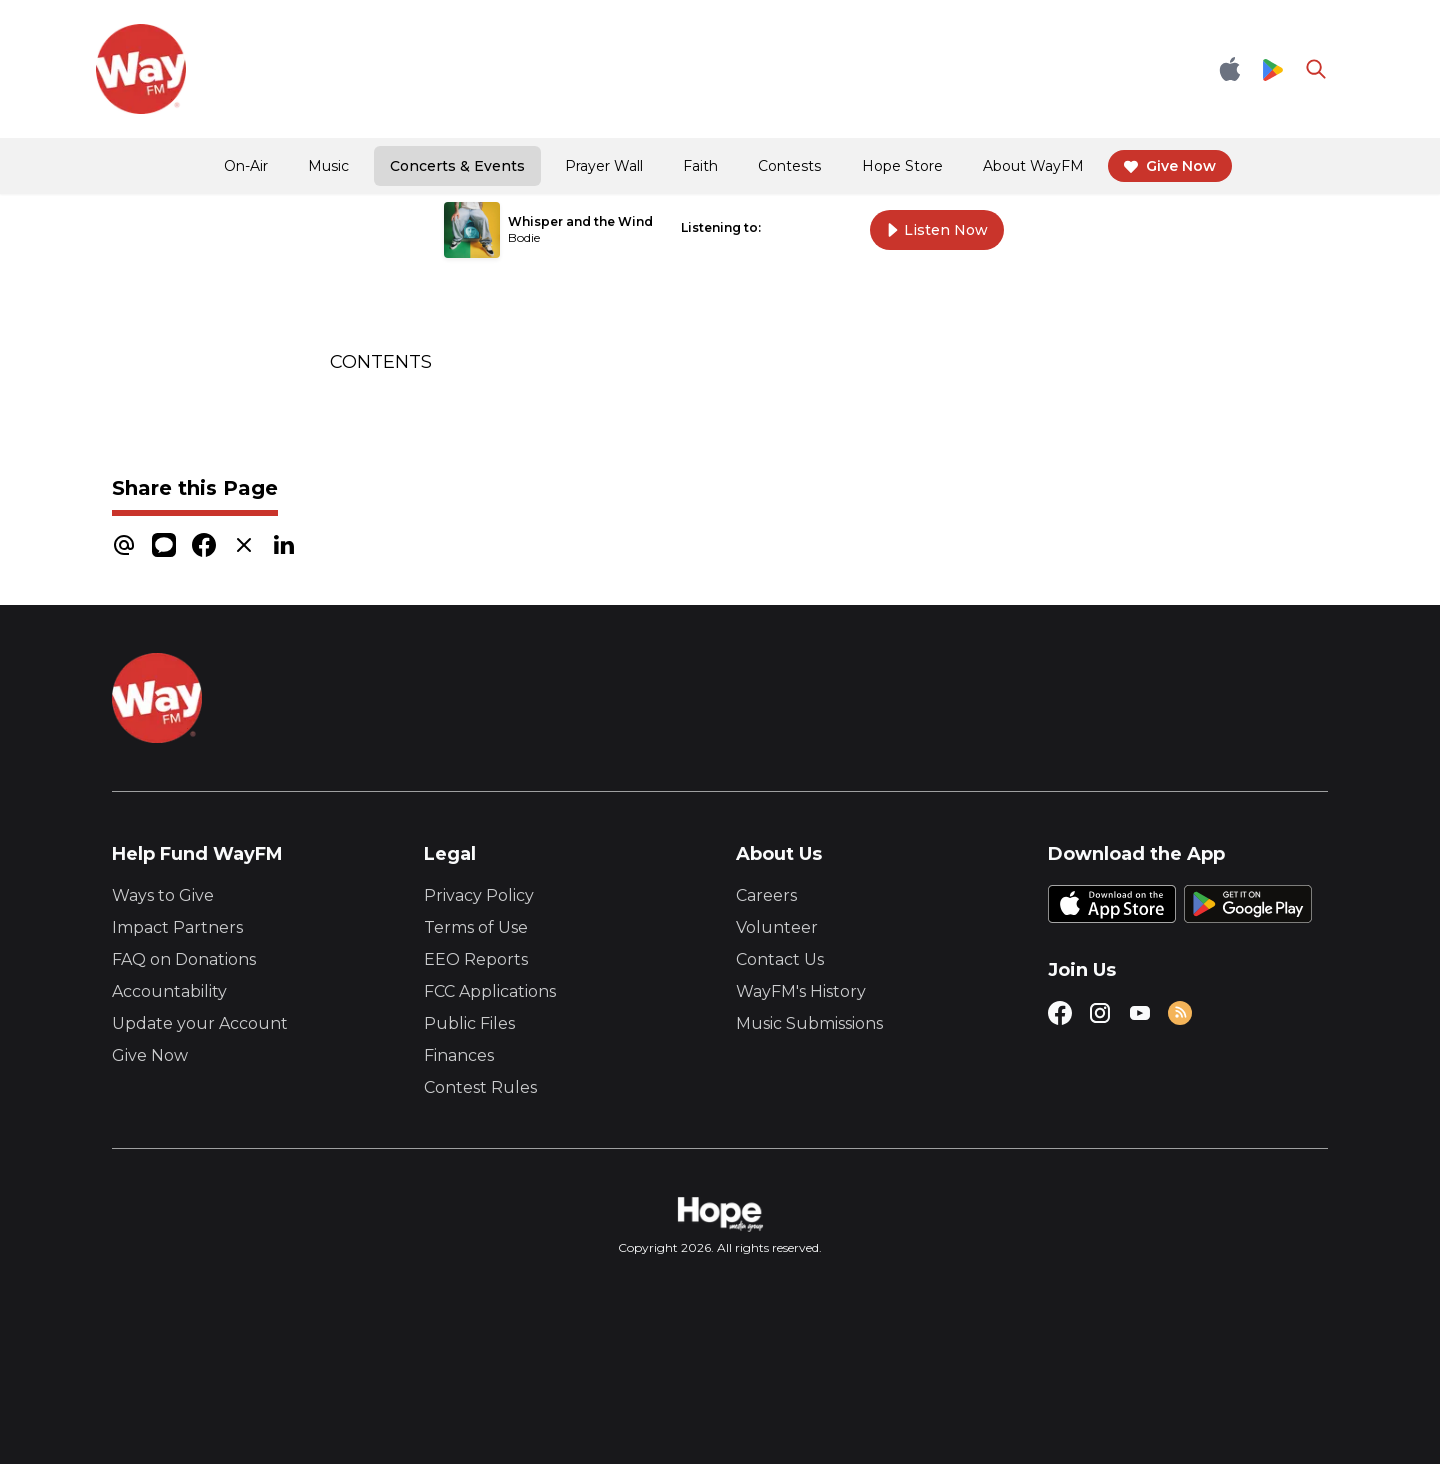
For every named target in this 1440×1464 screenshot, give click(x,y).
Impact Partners (177, 927)
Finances (459, 1055)
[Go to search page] (1316, 69)
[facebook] (204, 544)
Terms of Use (476, 927)
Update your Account (200, 1023)
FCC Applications (490, 991)
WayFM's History (801, 991)
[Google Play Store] (1273, 69)
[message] (164, 544)
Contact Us (780, 959)
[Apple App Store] (1230, 69)
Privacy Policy (479, 895)
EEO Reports (476, 959)
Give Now (150, 1055)
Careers (766, 895)
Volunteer (777, 927)
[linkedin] (284, 544)
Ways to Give (163, 895)
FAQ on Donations (184, 959)
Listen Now (937, 230)
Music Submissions (809, 1023)
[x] (244, 544)
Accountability (169, 991)
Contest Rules (480, 1087)
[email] (124, 544)
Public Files (469, 1023)
